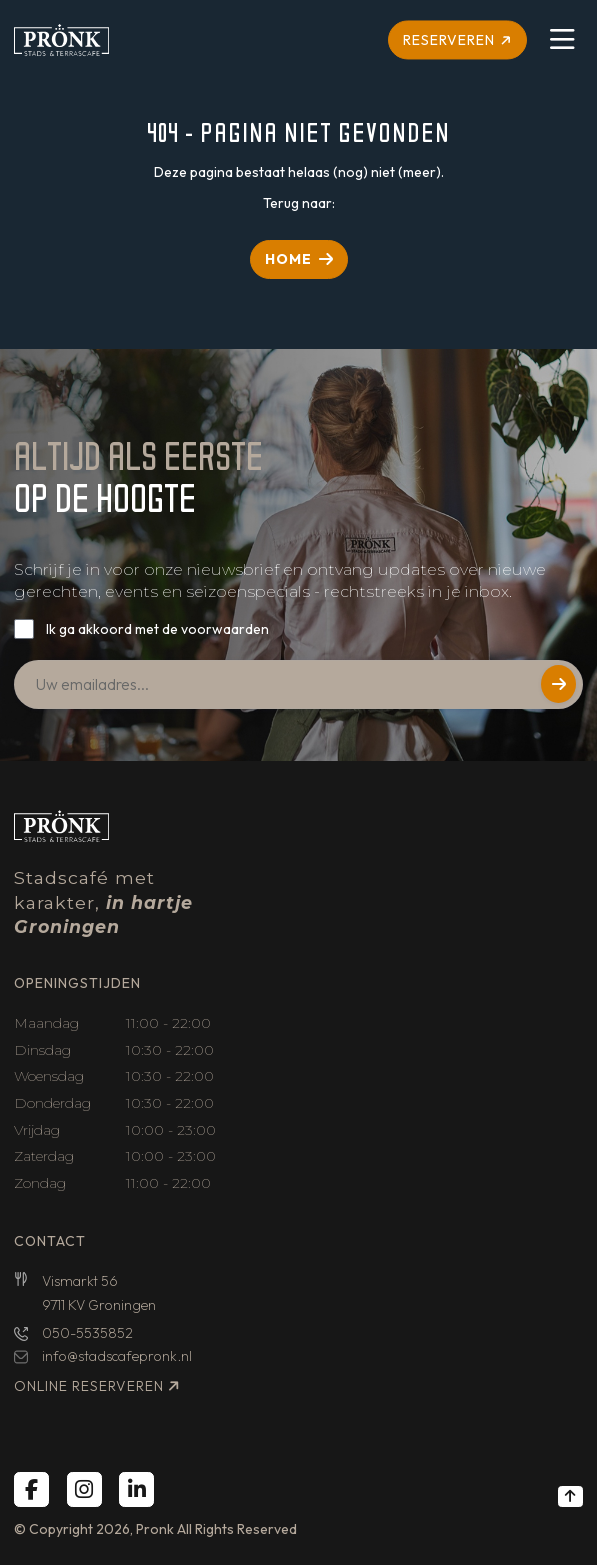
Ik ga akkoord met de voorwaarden (157, 629)
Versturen (558, 684)
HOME (288, 259)
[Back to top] (570, 1496)
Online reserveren (89, 1386)
